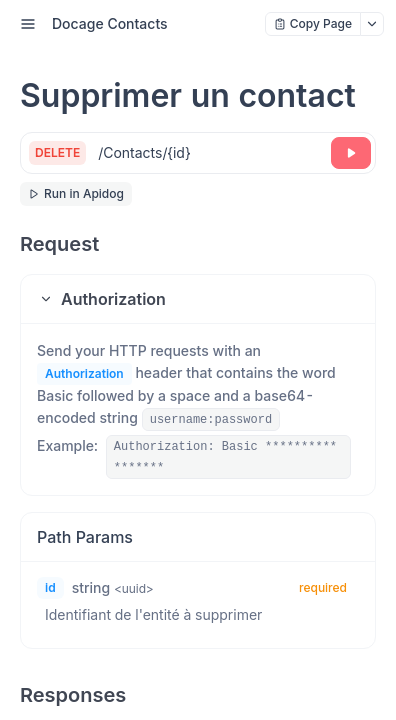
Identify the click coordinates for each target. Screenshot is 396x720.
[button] (198, 299)
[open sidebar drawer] (28, 24)
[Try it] (351, 153)
